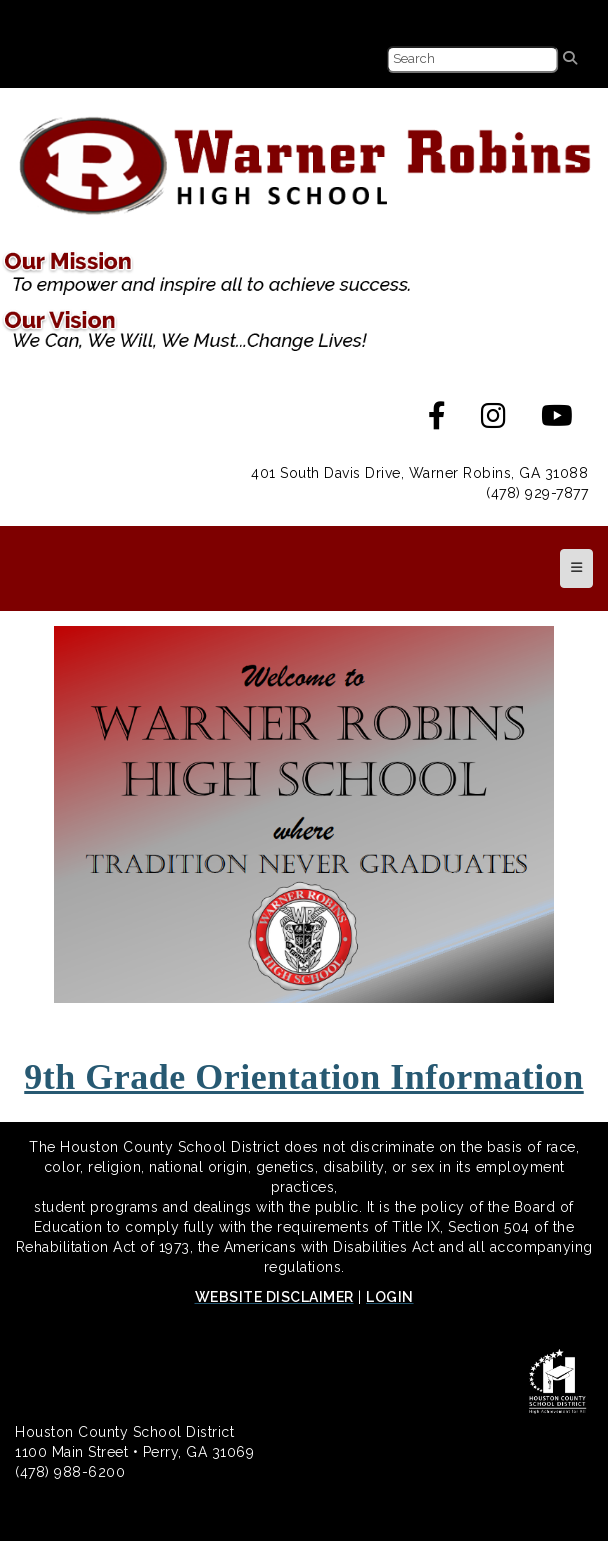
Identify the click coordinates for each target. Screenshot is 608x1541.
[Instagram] (494, 421)
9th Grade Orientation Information (303, 1077)
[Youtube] (557, 421)
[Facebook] (437, 421)
